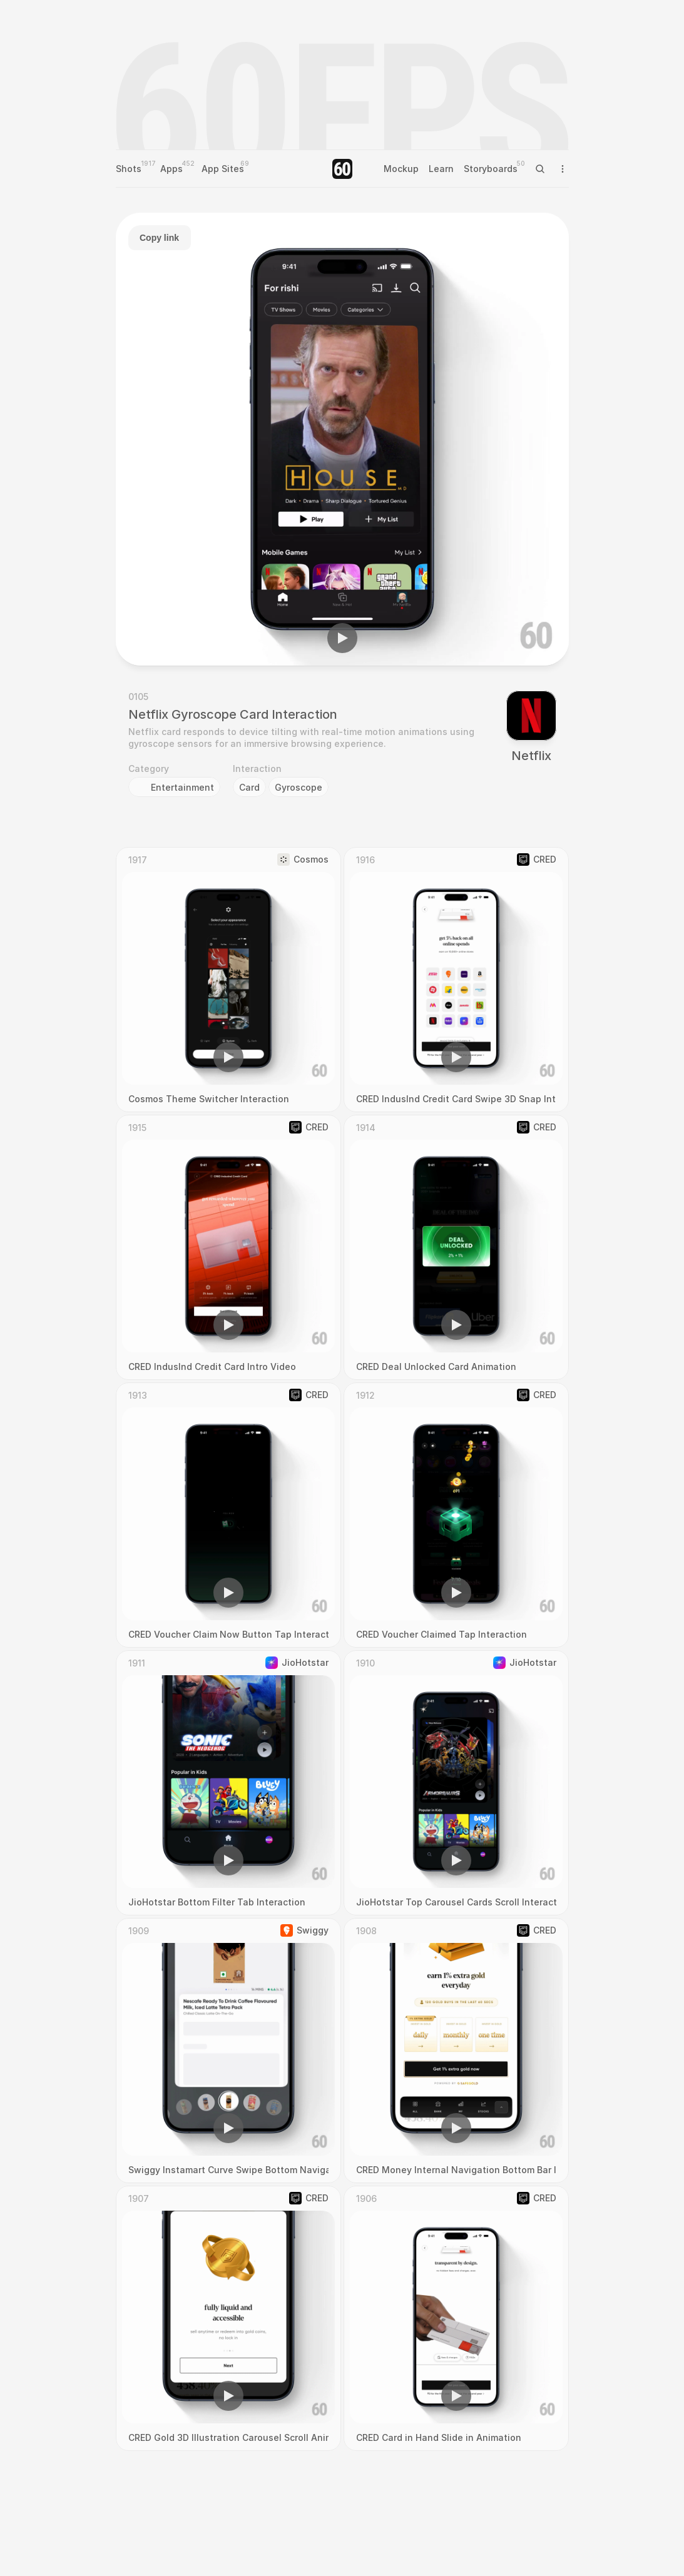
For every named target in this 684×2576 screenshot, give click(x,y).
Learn (441, 168)
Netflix (531, 755)
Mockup (401, 168)
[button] (342, 638)
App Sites (223, 168)
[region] (342, 439)
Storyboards (491, 168)
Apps (171, 168)
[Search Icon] (540, 169)
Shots (128, 168)
